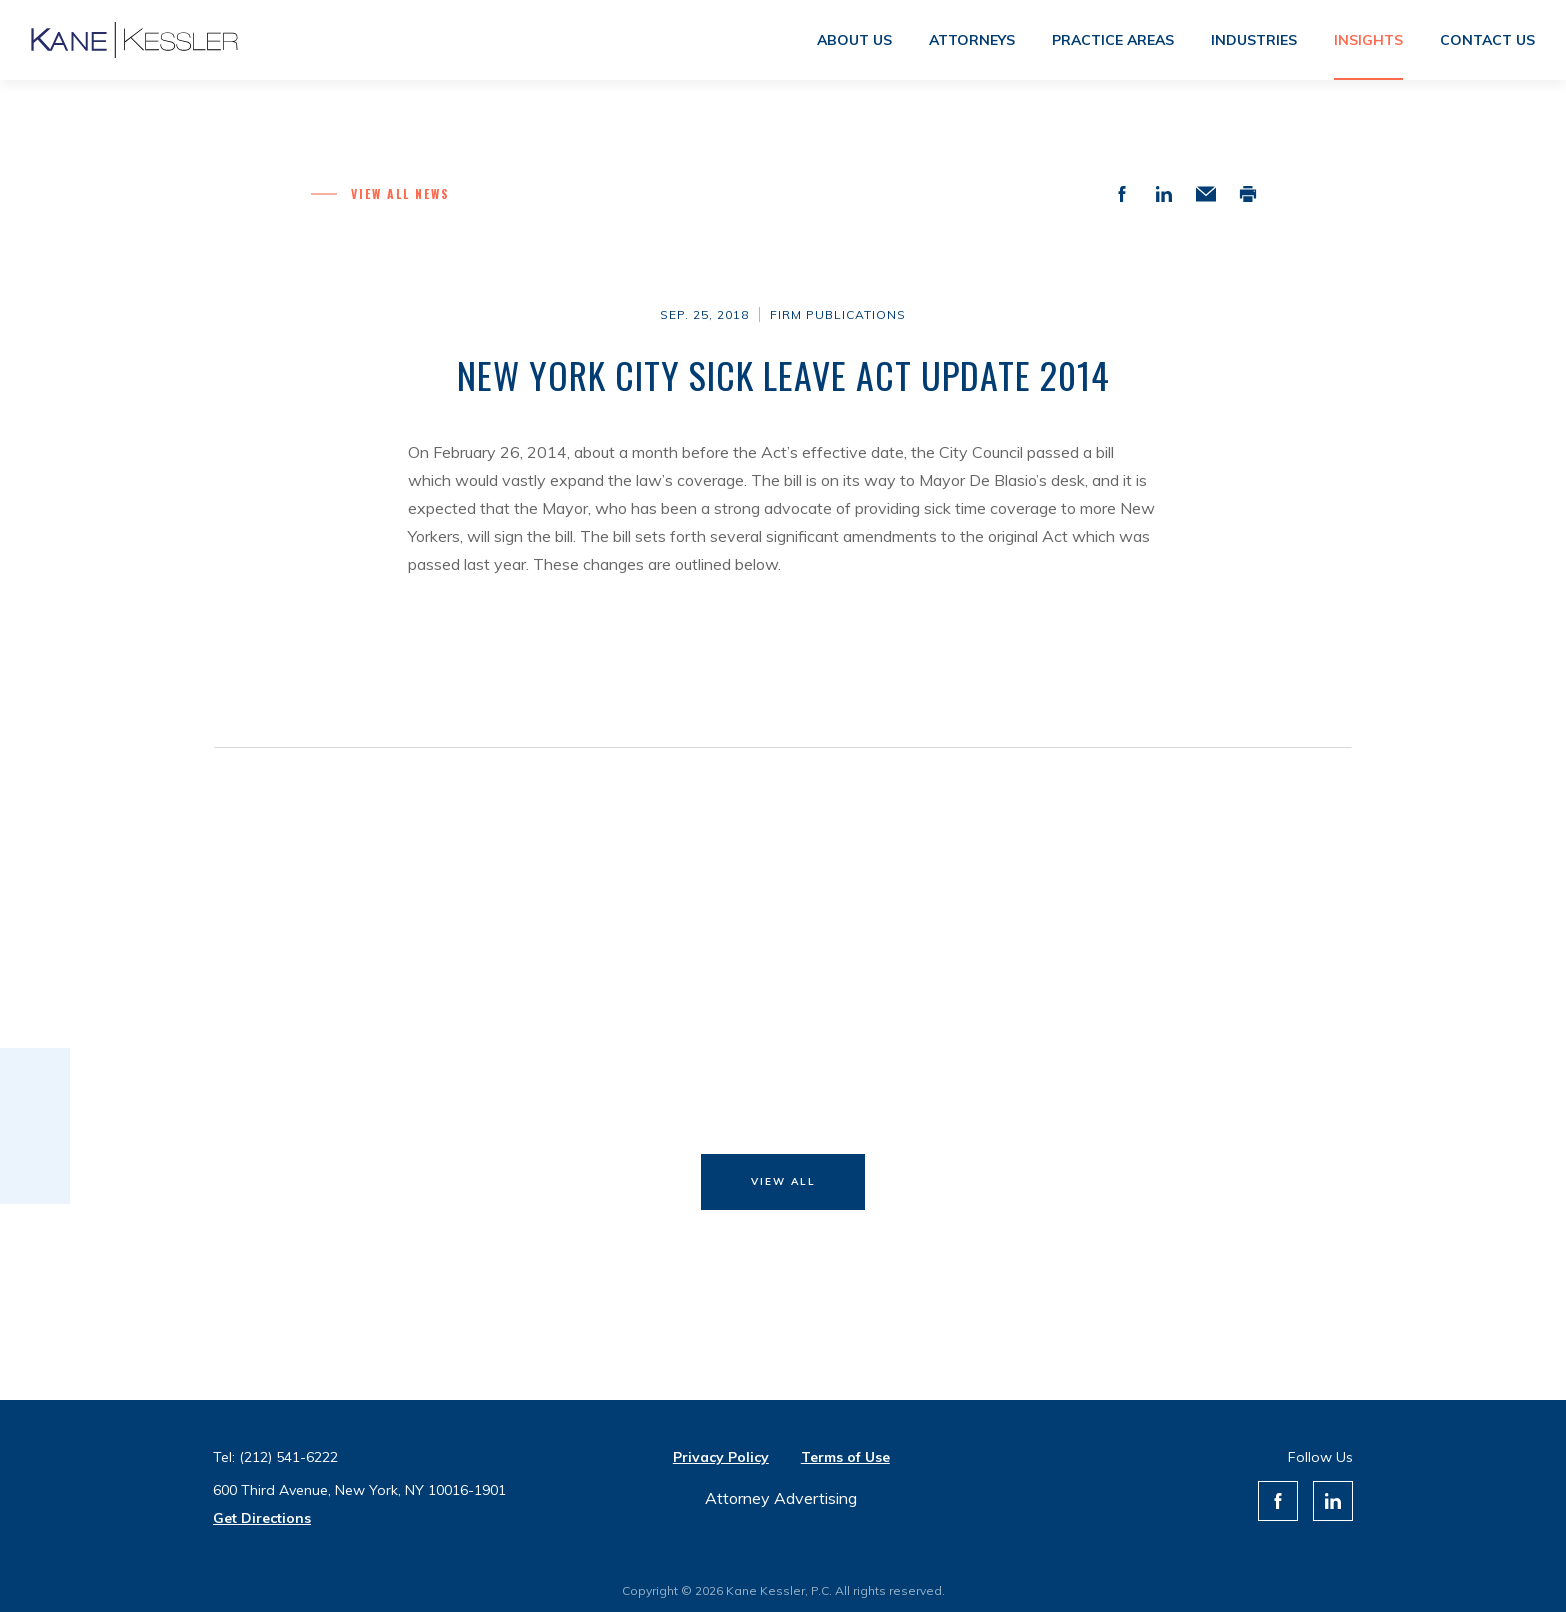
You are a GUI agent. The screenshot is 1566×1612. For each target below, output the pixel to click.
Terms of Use (845, 1457)
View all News (400, 193)
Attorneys (972, 40)
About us (854, 40)
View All (783, 1181)
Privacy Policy (721, 1457)
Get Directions (262, 1518)
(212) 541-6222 (288, 1457)
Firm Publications (838, 314)
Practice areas (1113, 40)
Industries (1254, 40)
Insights (1368, 40)
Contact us (1487, 40)
